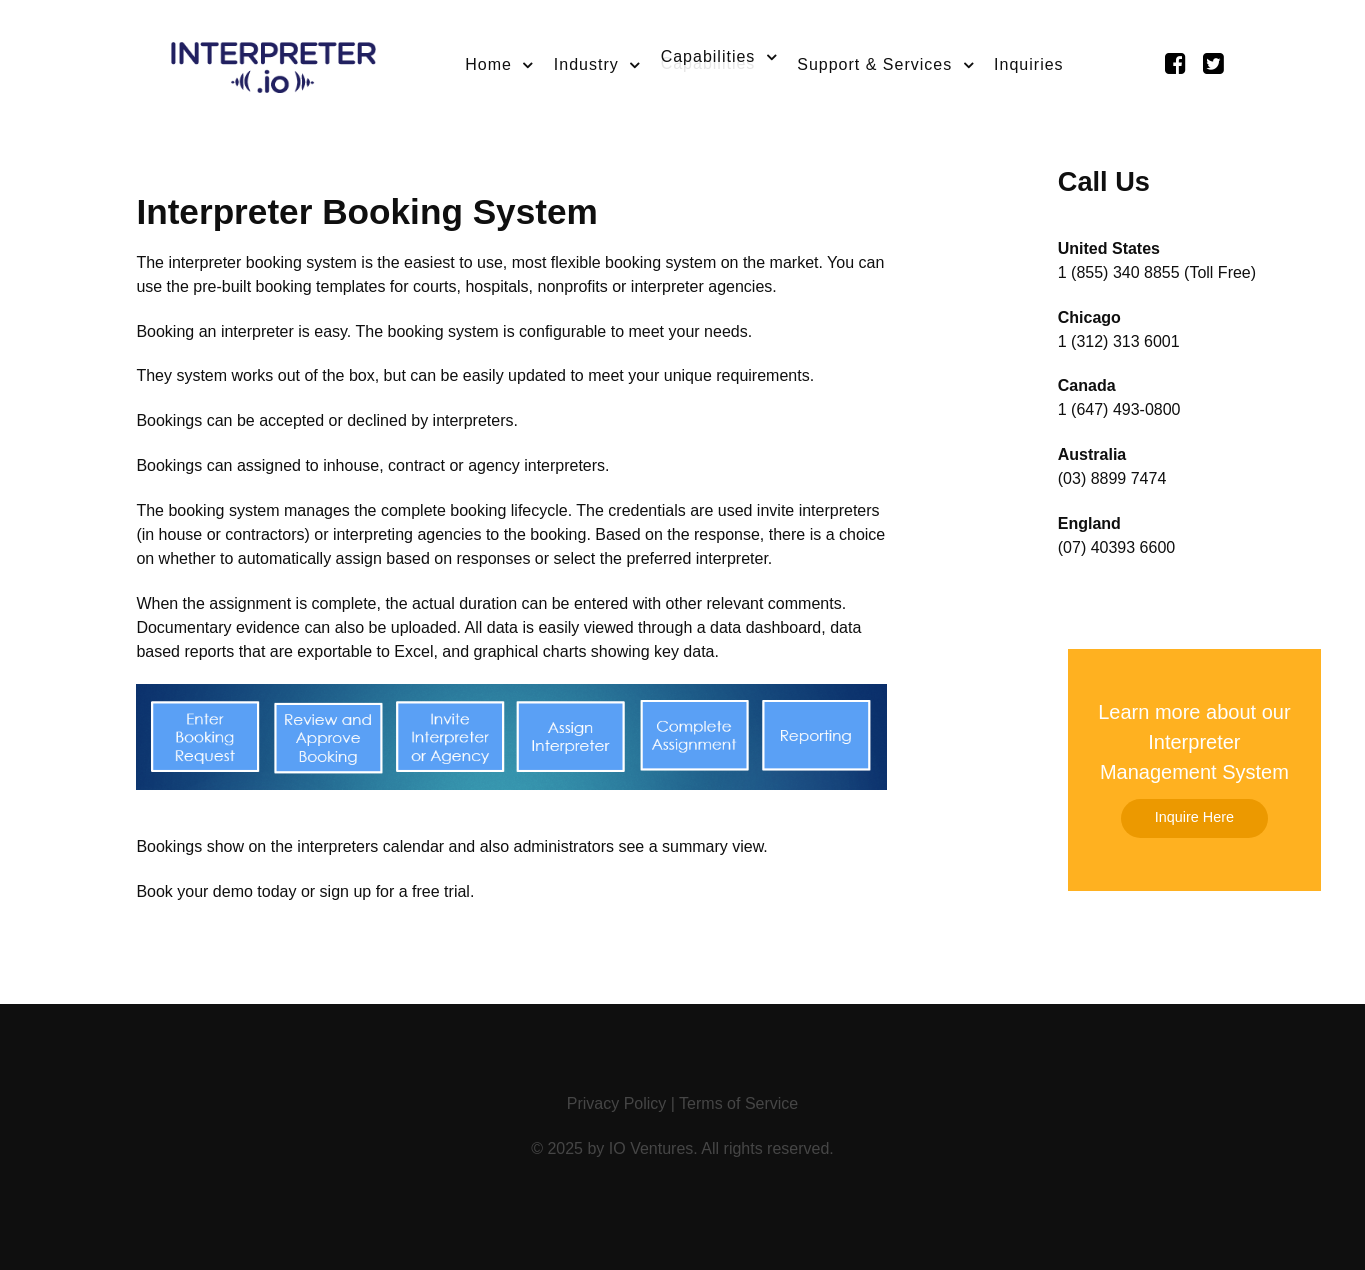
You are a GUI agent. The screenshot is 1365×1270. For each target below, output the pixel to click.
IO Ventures (651, 1148)
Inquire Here (1194, 817)
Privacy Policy (617, 1103)
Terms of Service (738, 1103)
